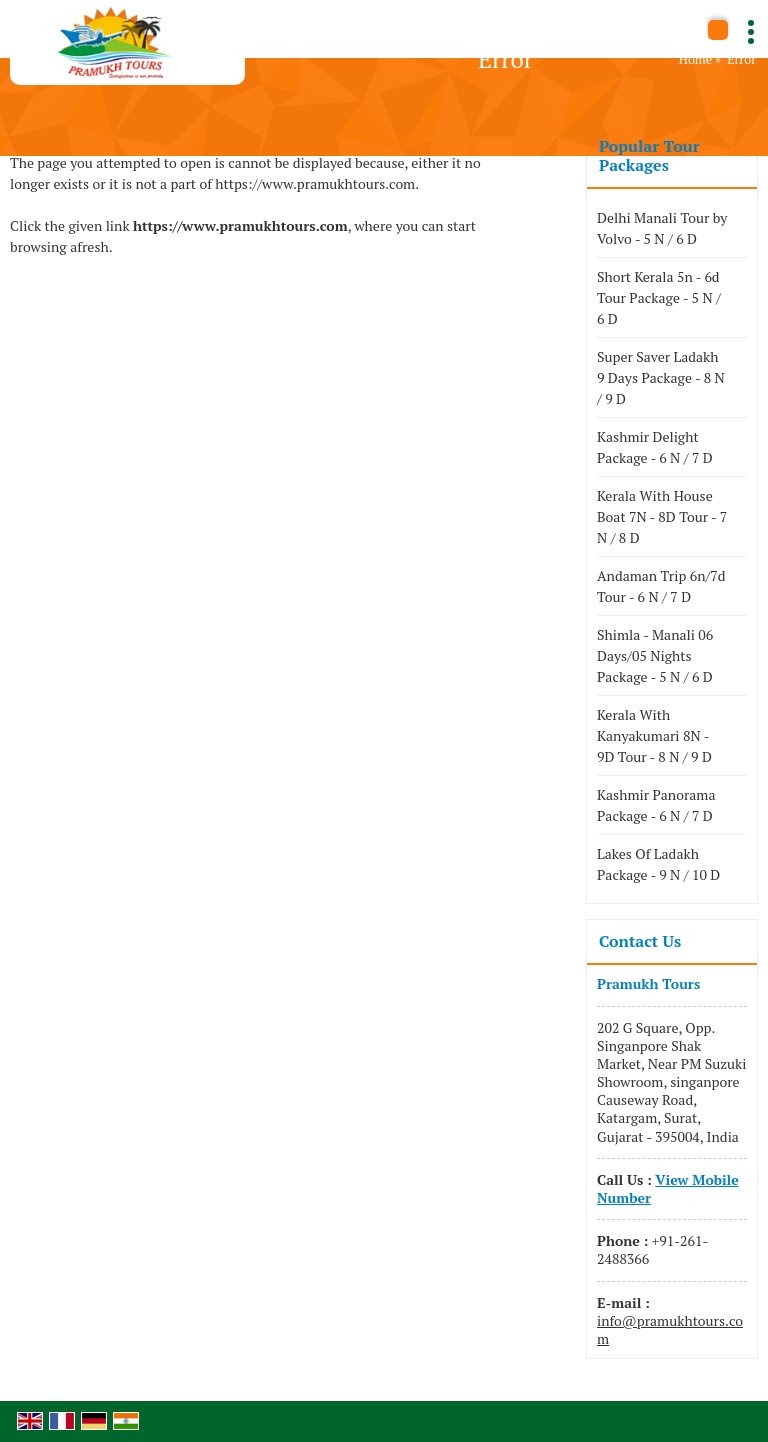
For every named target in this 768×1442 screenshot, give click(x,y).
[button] (668, 1188)
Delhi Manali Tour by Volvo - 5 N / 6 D (662, 228)
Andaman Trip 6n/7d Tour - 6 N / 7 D (661, 586)
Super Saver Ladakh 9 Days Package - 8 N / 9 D (661, 377)
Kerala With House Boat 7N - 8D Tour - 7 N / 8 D (662, 516)
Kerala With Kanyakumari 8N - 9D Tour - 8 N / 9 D (654, 735)
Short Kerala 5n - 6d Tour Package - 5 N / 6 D (659, 297)
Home (695, 59)
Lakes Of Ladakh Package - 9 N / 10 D (658, 864)
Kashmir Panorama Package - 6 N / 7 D (656, 805)
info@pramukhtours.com (670, 1329)
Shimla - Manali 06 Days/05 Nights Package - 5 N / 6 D (655, 655)
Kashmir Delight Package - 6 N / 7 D (655, 447)
